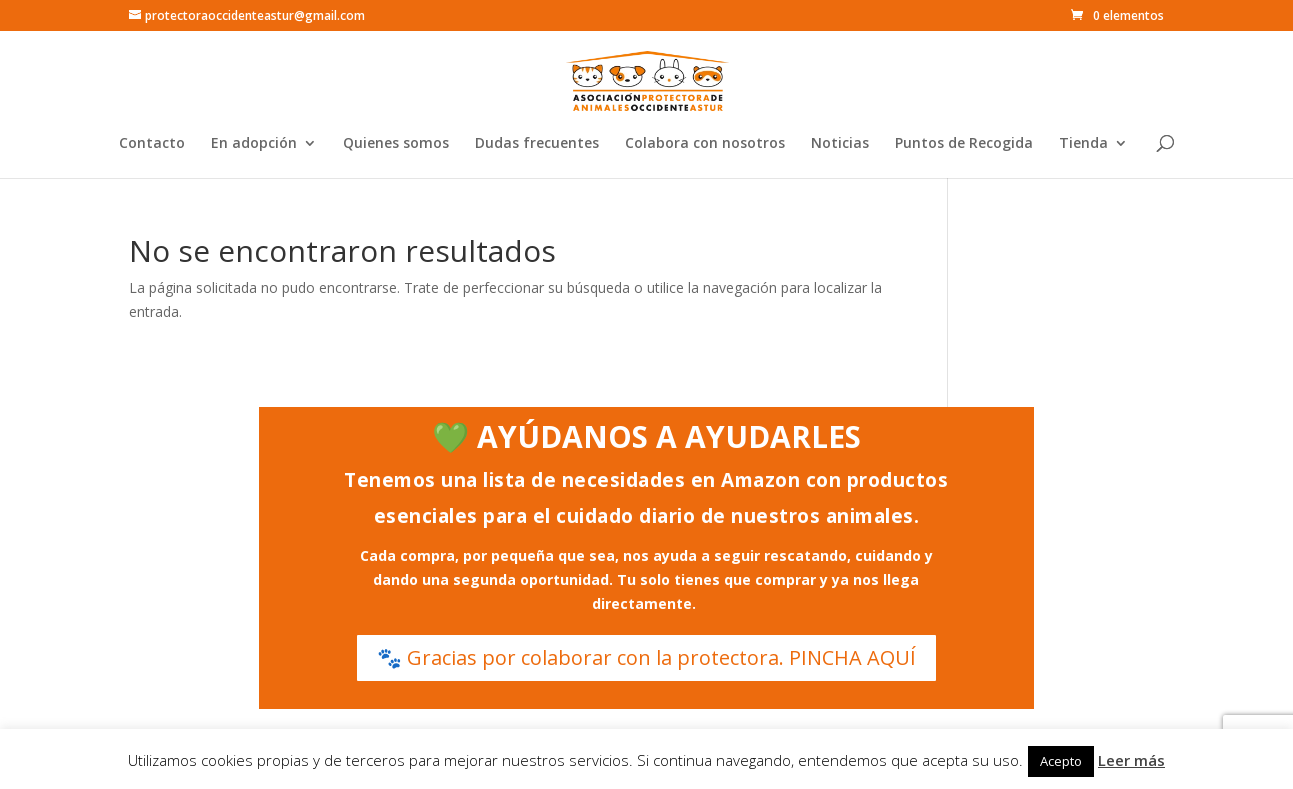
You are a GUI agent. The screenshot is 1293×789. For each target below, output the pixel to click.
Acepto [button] (1061, 761)
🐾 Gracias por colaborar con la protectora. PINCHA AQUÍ (646, 657)
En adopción (254, 144)
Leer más (1131, 760)
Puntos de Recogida (964, 144)
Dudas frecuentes (537, 144)
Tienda (1083, 144)
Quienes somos (396, 144)
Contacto (152, 144)
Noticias (840, 144)
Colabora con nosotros (705, 144)
